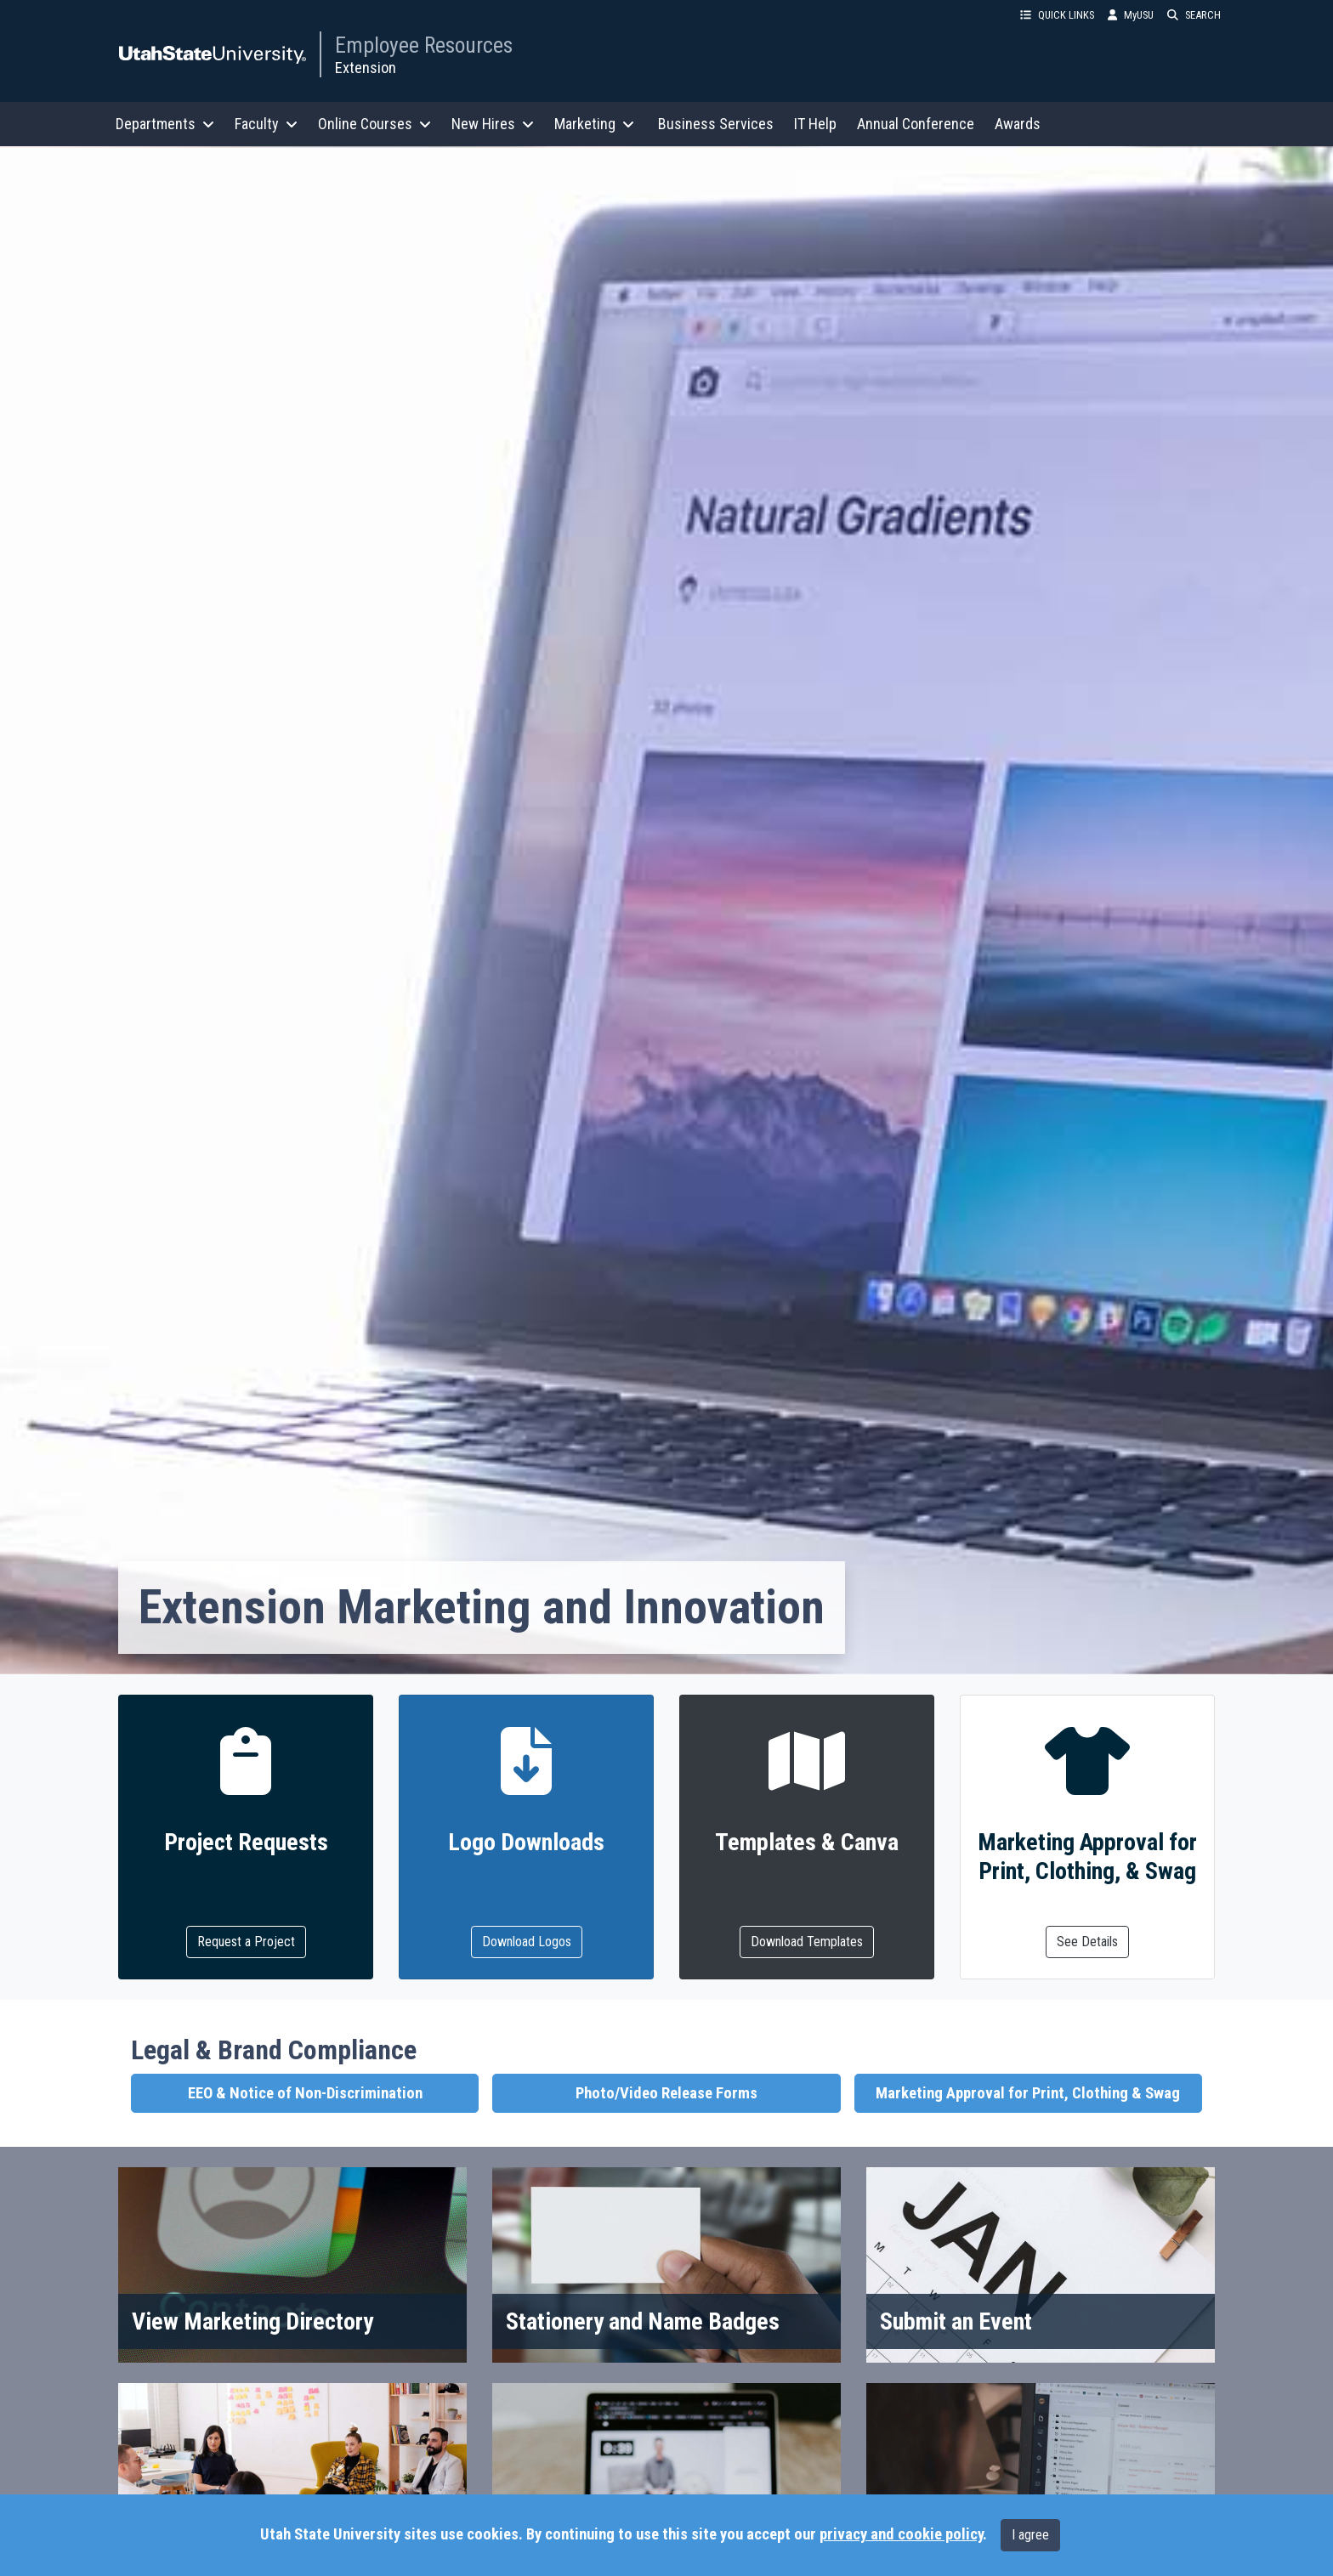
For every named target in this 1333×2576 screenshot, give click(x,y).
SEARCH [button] (1194, 14)
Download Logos (526, 1941)
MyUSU (1131, 14)
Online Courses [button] (374, 124)
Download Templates (807, 1941)
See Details (1087, 1941)
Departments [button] (165, 124)
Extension (365, 67)
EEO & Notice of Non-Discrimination (305, 2093)
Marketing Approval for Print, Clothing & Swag (1028, 2093)
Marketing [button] (594, 124)
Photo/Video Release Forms (666, 2093)
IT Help (815, 124)
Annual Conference (915, 124)
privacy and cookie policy (901, 2534)
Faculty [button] (266, 124)
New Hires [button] (492, 124)
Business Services (716, 124)
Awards (1018, 124)
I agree (1030, 2535)
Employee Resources (424, 45)
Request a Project (246, 1941)
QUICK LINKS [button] (1057, 14)
